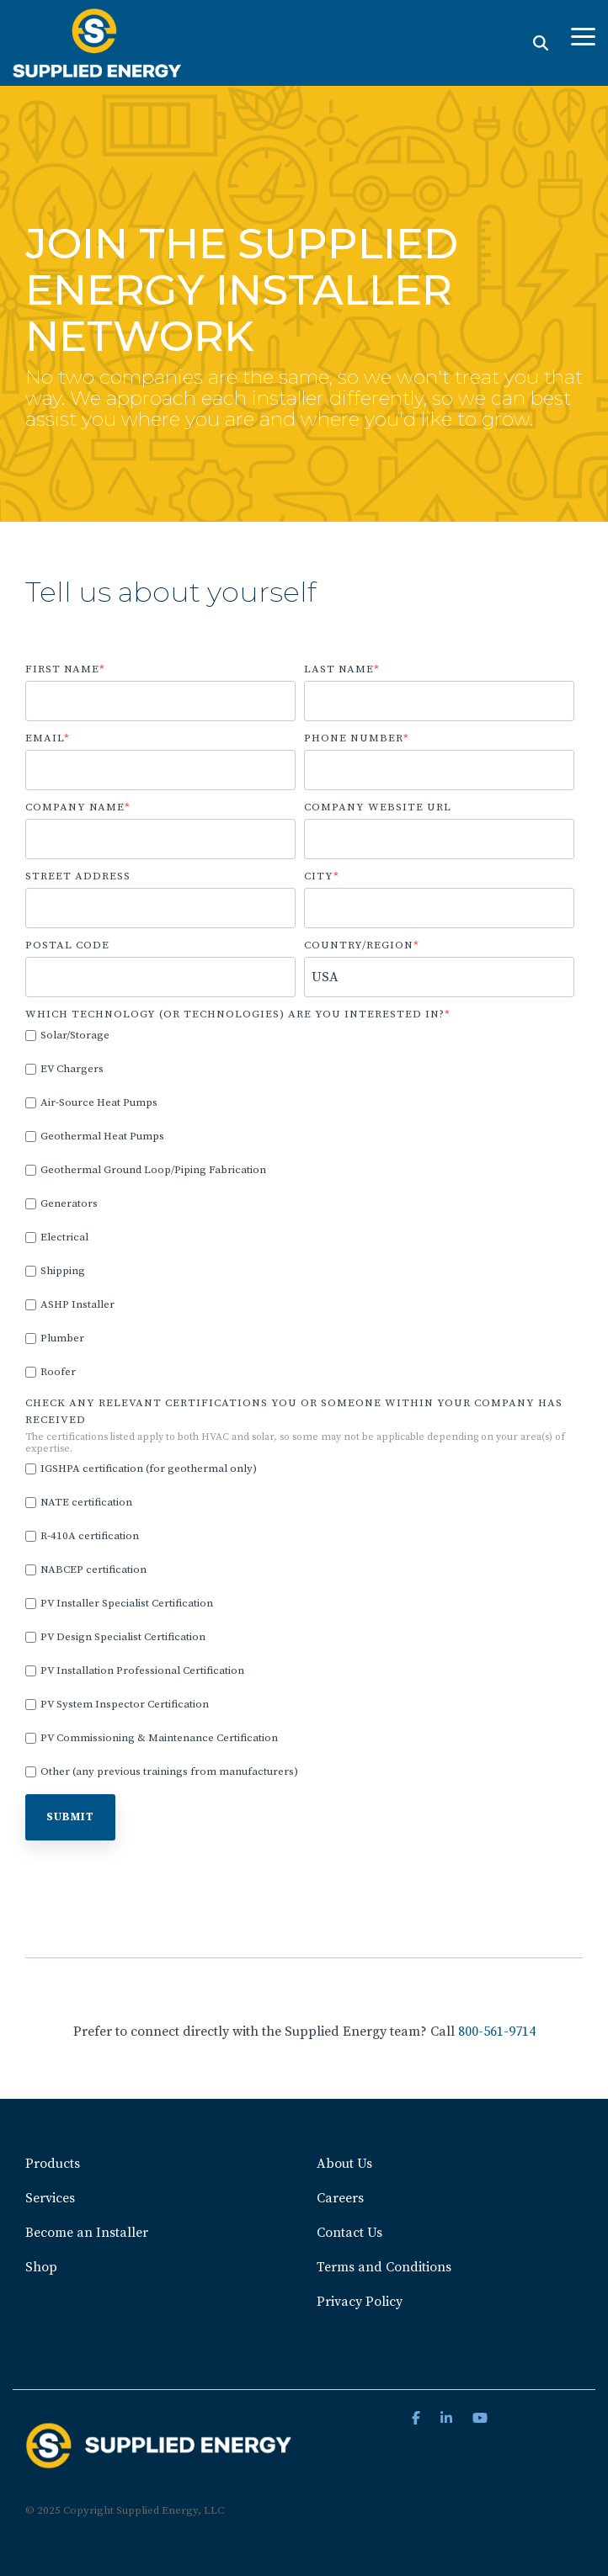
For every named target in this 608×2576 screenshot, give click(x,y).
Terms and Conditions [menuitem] (384, 2267)
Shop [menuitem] (41, 2267)
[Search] (541, 42)
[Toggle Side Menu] (583, 35)
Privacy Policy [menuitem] (360, 2301)
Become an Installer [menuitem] (86, 2232)
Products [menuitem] (52, 2163)
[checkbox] (299, 1204)
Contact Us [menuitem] (349, 2232)
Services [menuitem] (50, 2198)
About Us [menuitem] (344, 2163)
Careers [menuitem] (340, 2198)
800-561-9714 (497, 2031)
